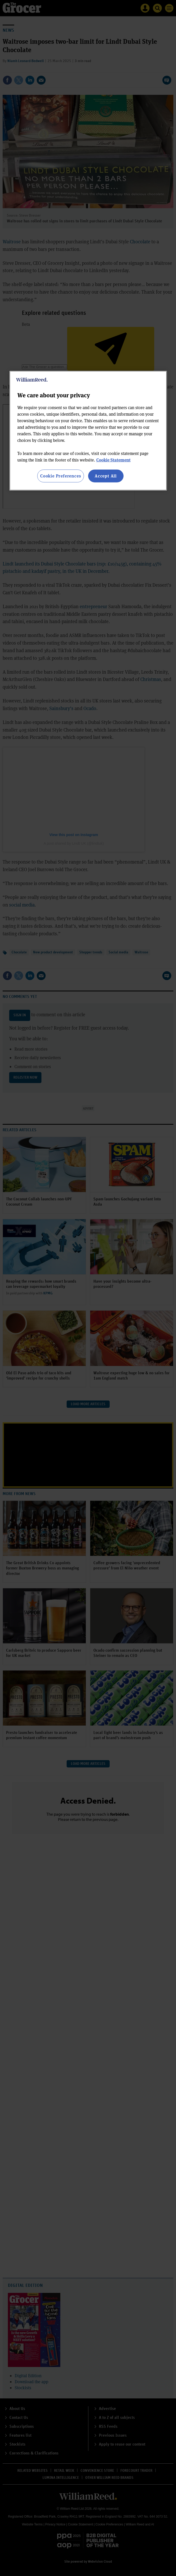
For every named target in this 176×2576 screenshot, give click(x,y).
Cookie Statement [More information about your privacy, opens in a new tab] (113, 460)
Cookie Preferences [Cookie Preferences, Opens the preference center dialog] (60, 476)
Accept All (106, 476)
